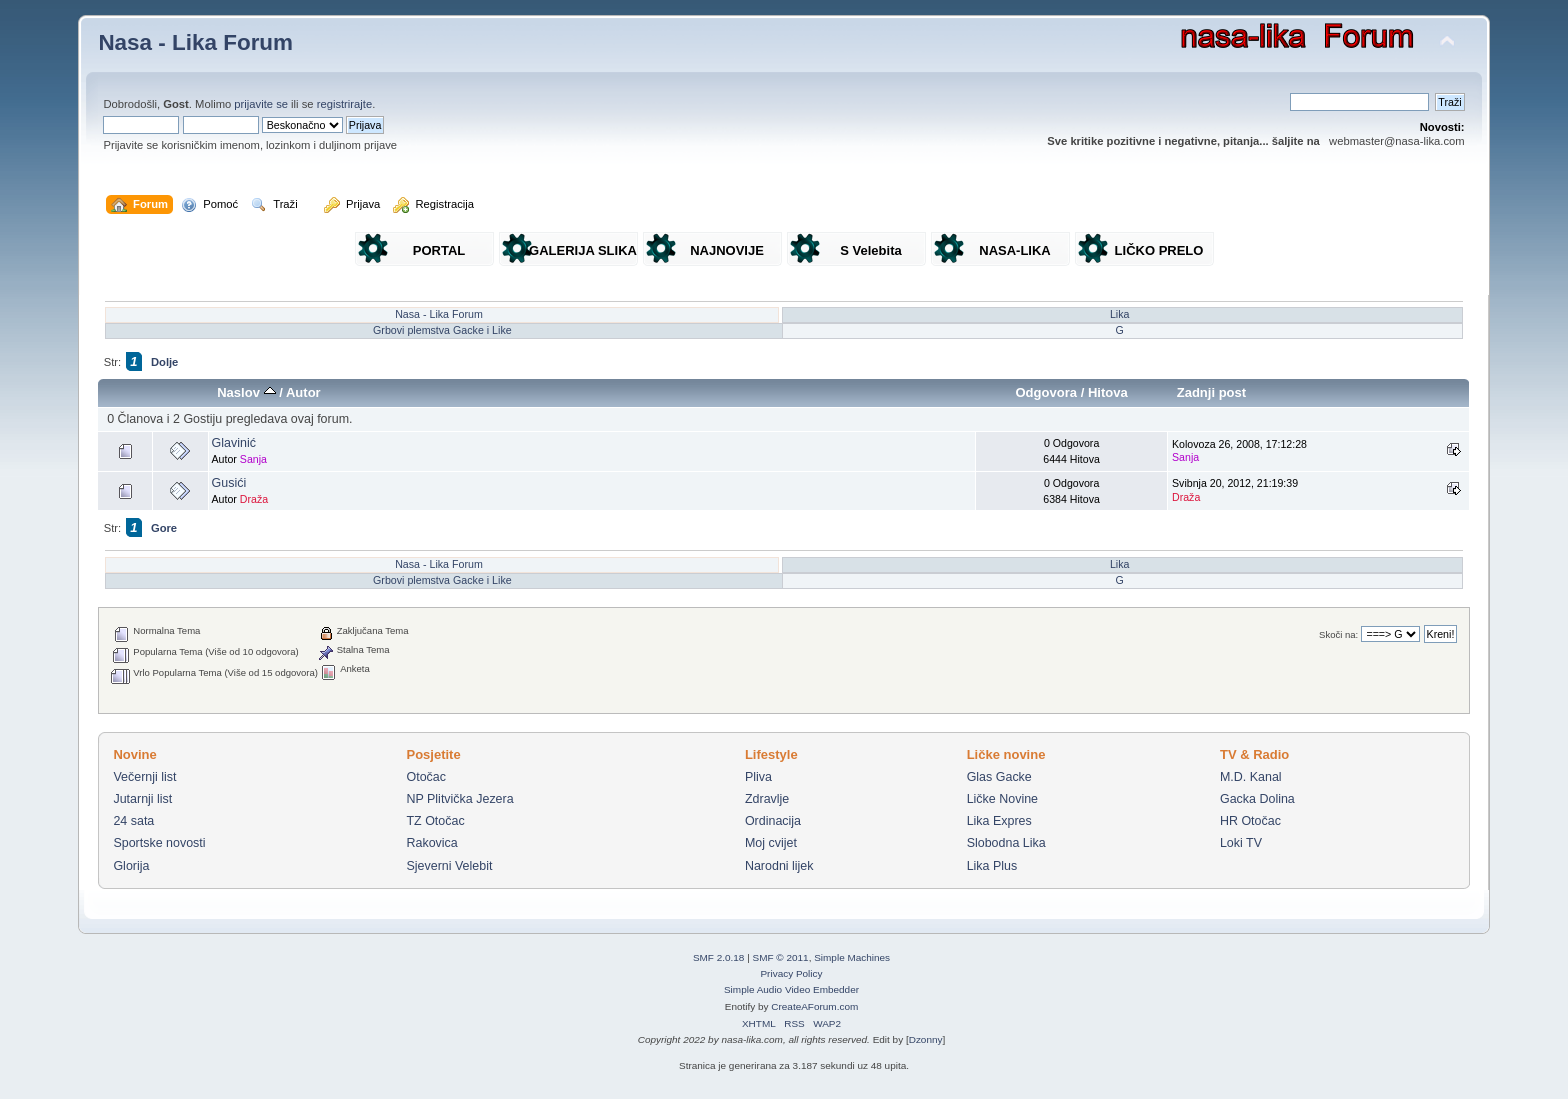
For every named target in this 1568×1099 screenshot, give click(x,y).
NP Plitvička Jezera (459, 799)
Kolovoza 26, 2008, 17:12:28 (1239, 451)
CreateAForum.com (814, 1006)
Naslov (246, 392)
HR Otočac (1250, 821)
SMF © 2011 (781, 957)
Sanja (253, 459)
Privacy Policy (791, 973)
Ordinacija (773, 821)
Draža (254, 499)
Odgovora (1046, 392)
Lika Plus (992, 866)
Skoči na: (1338, 634)
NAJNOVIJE (727, 250)
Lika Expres (999, 821)
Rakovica (431, 843)
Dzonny (926, 1039)
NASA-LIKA (1015, 250)
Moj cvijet (771, 843)
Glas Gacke (999, 777)
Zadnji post (1212, 392)
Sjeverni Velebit (449, 866)
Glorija (131, 866)
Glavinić (234, 443)
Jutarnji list (142, 799)
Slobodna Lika (1006, 843)
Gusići (229, 483)
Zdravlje (767, 799)
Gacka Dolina (1257, 799)
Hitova (1108, 392)
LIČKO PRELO (1159, 250)
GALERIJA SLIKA (583, 250)
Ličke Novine (1002, 799)
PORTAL (439, 250)
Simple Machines (852, 957)
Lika (1120, 314)
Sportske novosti (159, 843)
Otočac (426, 777)
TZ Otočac (435, 821)
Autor (303, 392)
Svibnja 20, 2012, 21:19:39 (1235, 490)
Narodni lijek (779, 866)
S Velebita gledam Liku (871, 254)
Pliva (758, 777)
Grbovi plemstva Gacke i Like (442, 330)
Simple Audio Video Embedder (791, 989)
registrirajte (345, 104)
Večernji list (144, 777)
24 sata (133, 821)
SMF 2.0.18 (719, 957)
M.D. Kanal (1251, 777)
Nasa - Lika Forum (195, 42)
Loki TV (1241, 843)
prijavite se (261, 104)
